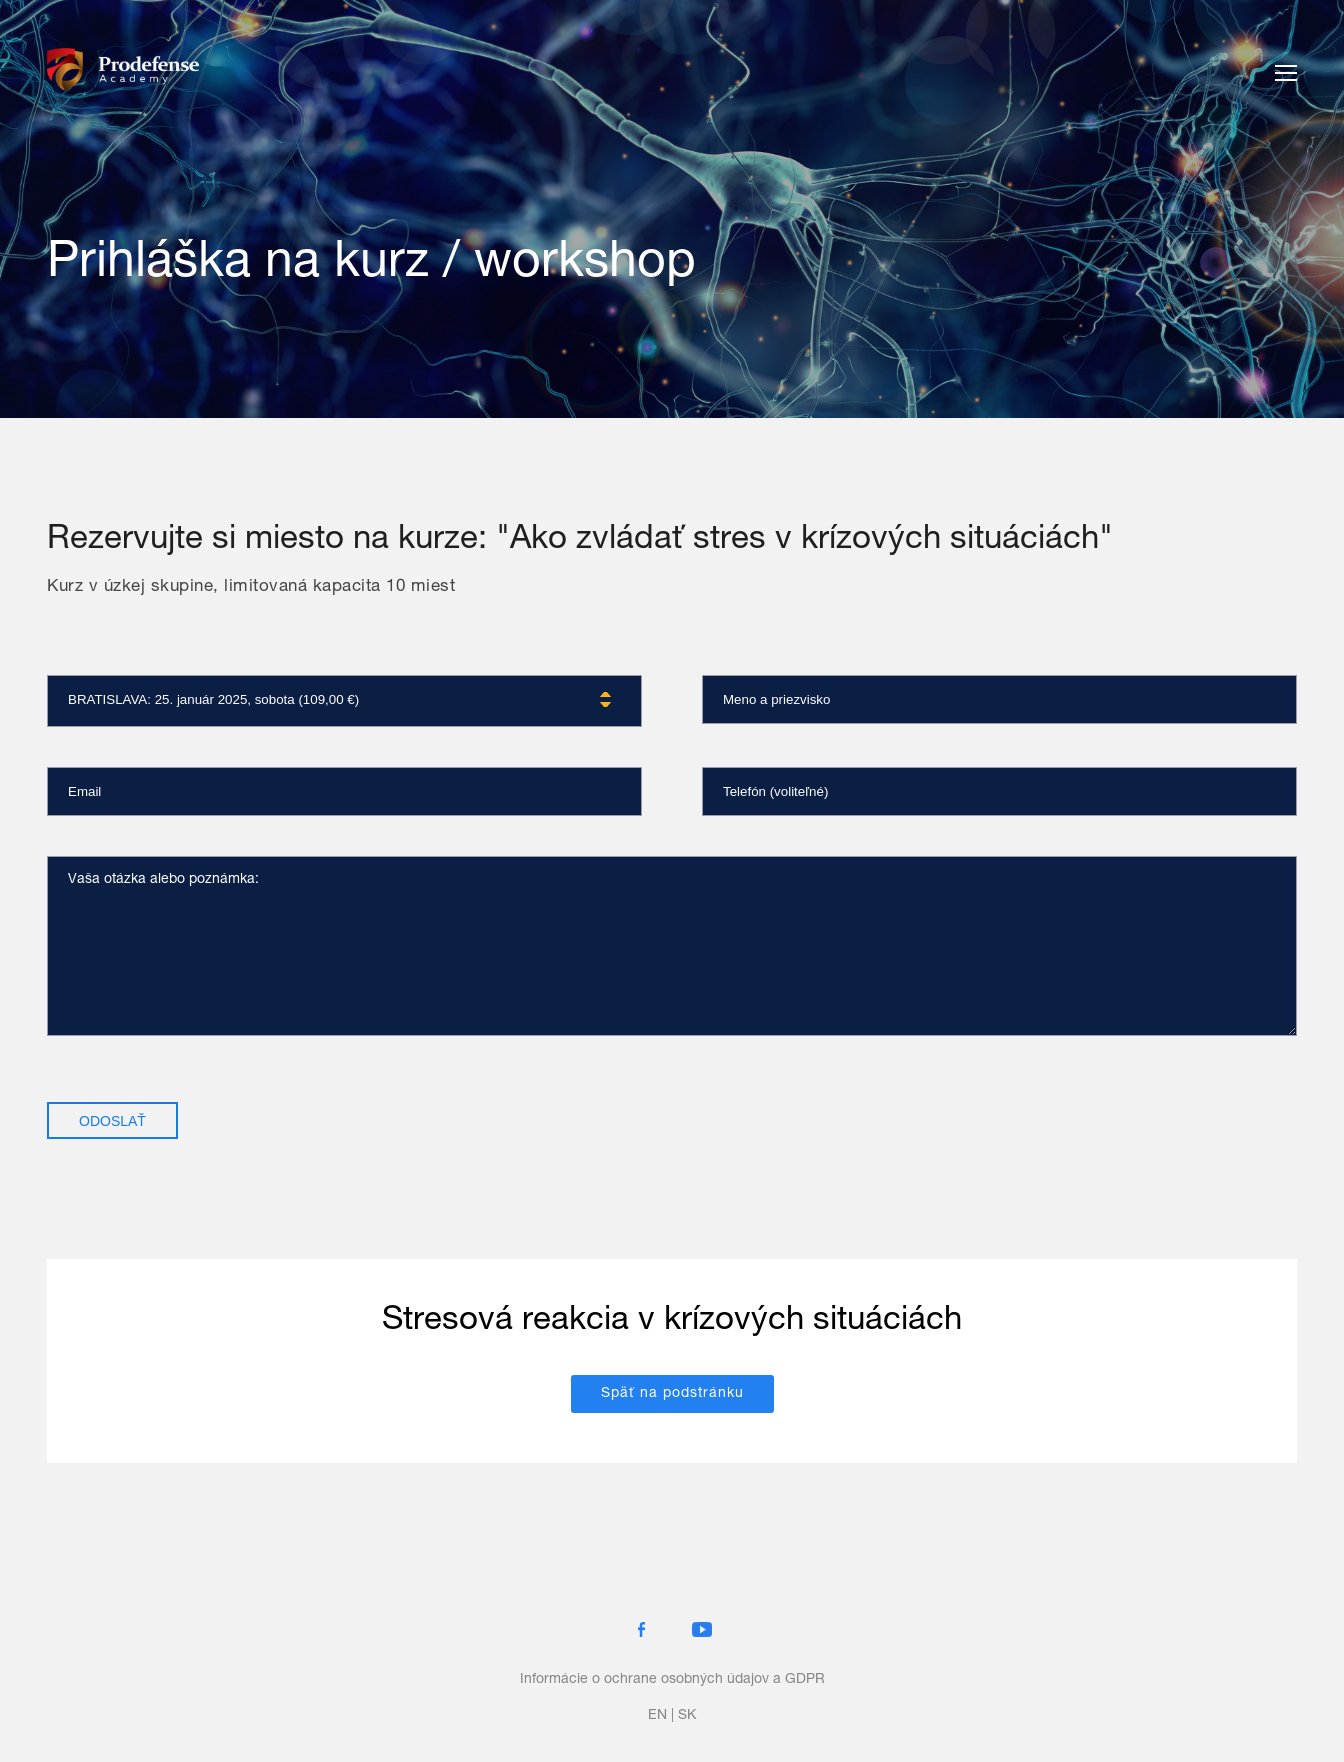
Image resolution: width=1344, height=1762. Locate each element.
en (657, 1716)
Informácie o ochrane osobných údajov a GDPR (672, 1680)
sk (687, 1716)
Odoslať (112, 1121)
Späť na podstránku (672, 1394)
